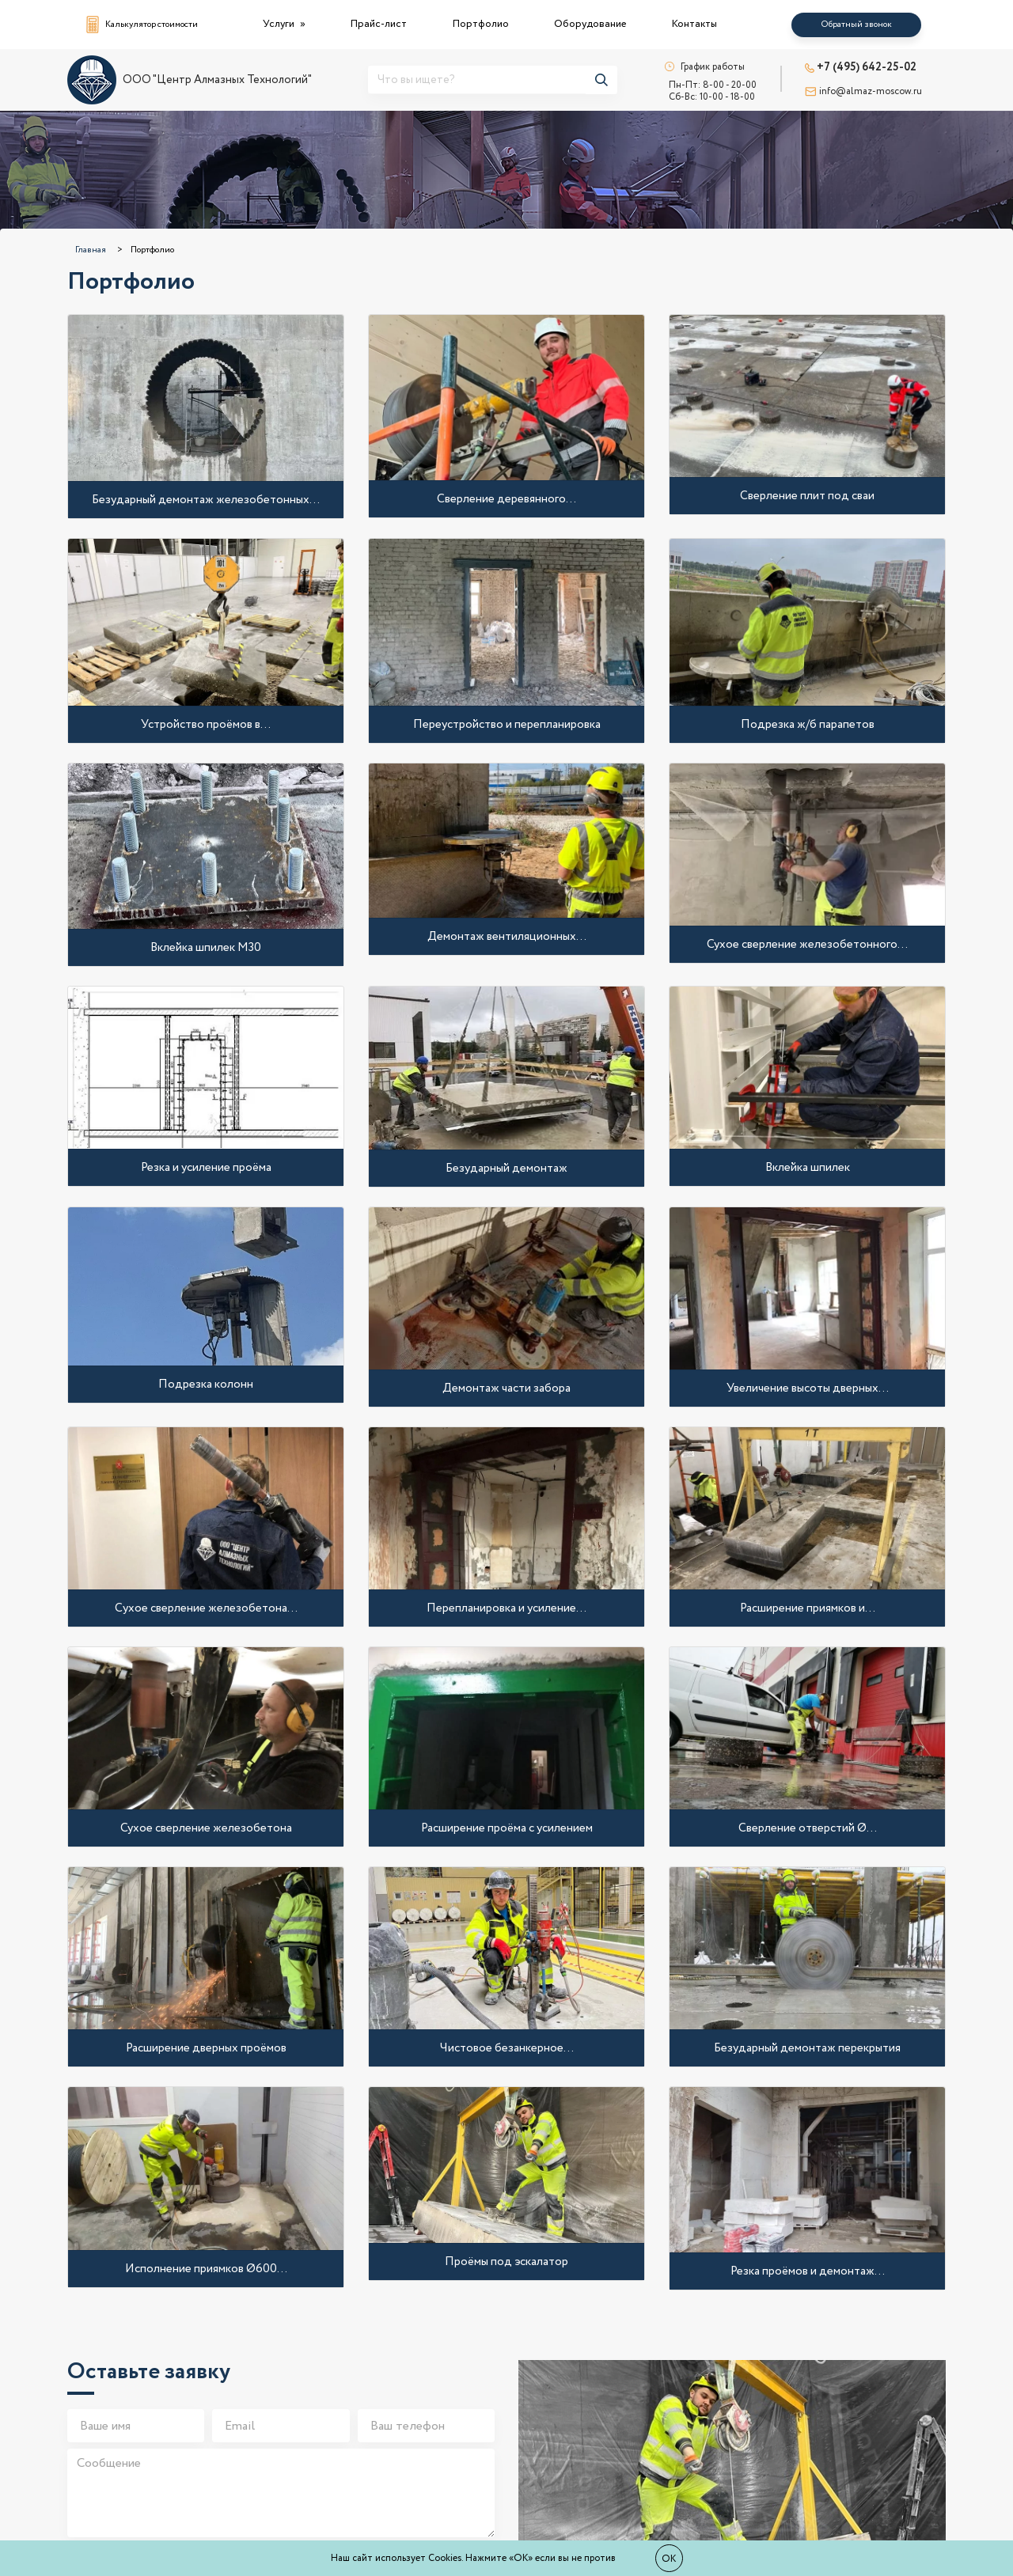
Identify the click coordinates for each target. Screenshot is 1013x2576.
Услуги (280, 24)
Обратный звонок (856, 24)
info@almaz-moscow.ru (863, 91)
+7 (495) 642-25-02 (860, 67)
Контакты (694, 24)
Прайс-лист (379, 24)
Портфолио (481, 24)
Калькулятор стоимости (142, 25)
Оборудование (590, 24)
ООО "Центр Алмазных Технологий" (189, 79)
